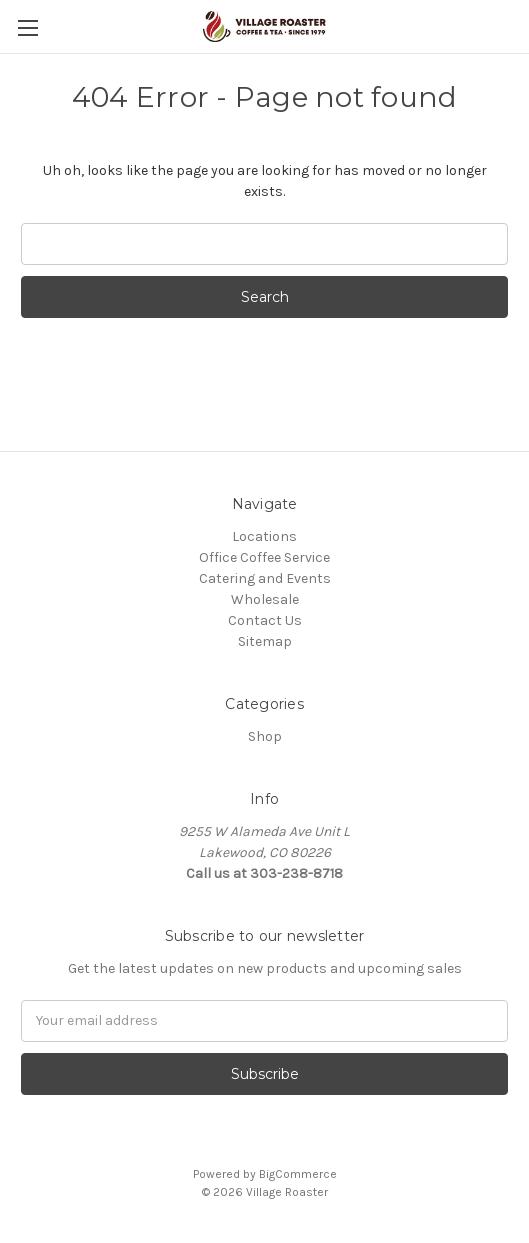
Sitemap (265, 641)
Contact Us (265, 620)
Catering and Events (265, 578)
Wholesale (265, 599)
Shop (265, 736)
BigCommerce (298, 1174)
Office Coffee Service (264, 557)
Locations (264, 536)
